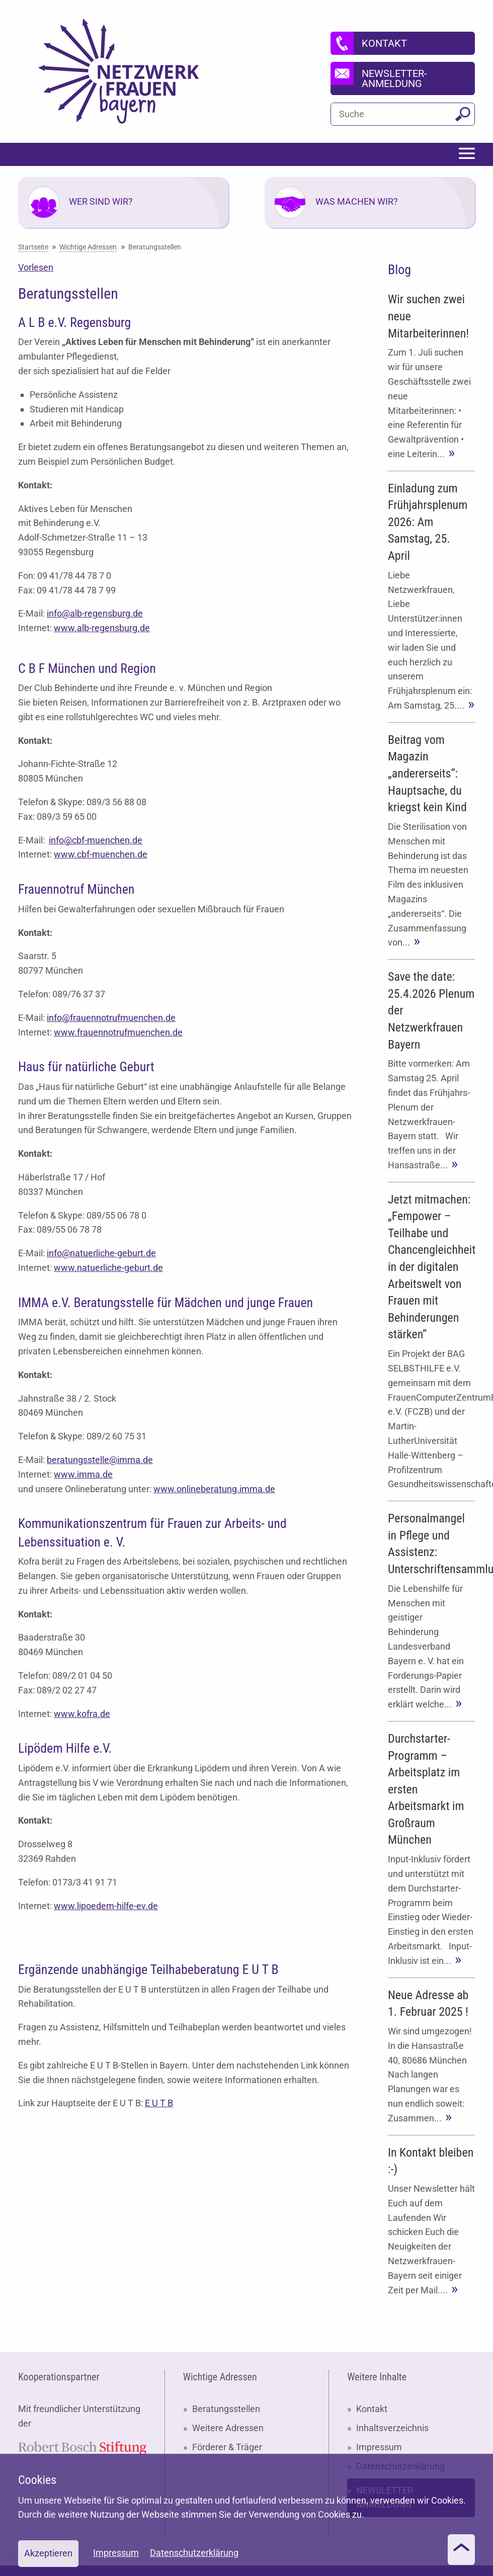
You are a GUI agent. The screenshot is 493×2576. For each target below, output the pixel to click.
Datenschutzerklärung (194, 2552)
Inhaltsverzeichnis (392, 2428)
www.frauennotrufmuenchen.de (118, 1032)
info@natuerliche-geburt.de (101, 1253)
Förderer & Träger (227, 2447)
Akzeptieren (48, 2553)
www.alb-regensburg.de (102, 628)
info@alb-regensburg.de (95, 613)
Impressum (379, 2447)
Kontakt (371, 2408)
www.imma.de (83, 1474)
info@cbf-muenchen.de (95, 840)
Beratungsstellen (226, 2408)
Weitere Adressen (228, 2428)
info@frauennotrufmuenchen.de (111, 1017)
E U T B (159, 2103)
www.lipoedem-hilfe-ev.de (106, 1906)
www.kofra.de (82, 1713)
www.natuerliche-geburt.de (108, 1267)
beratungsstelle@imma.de (100, 1459)
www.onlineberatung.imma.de (214, 1489)
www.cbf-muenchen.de (100, 854)
